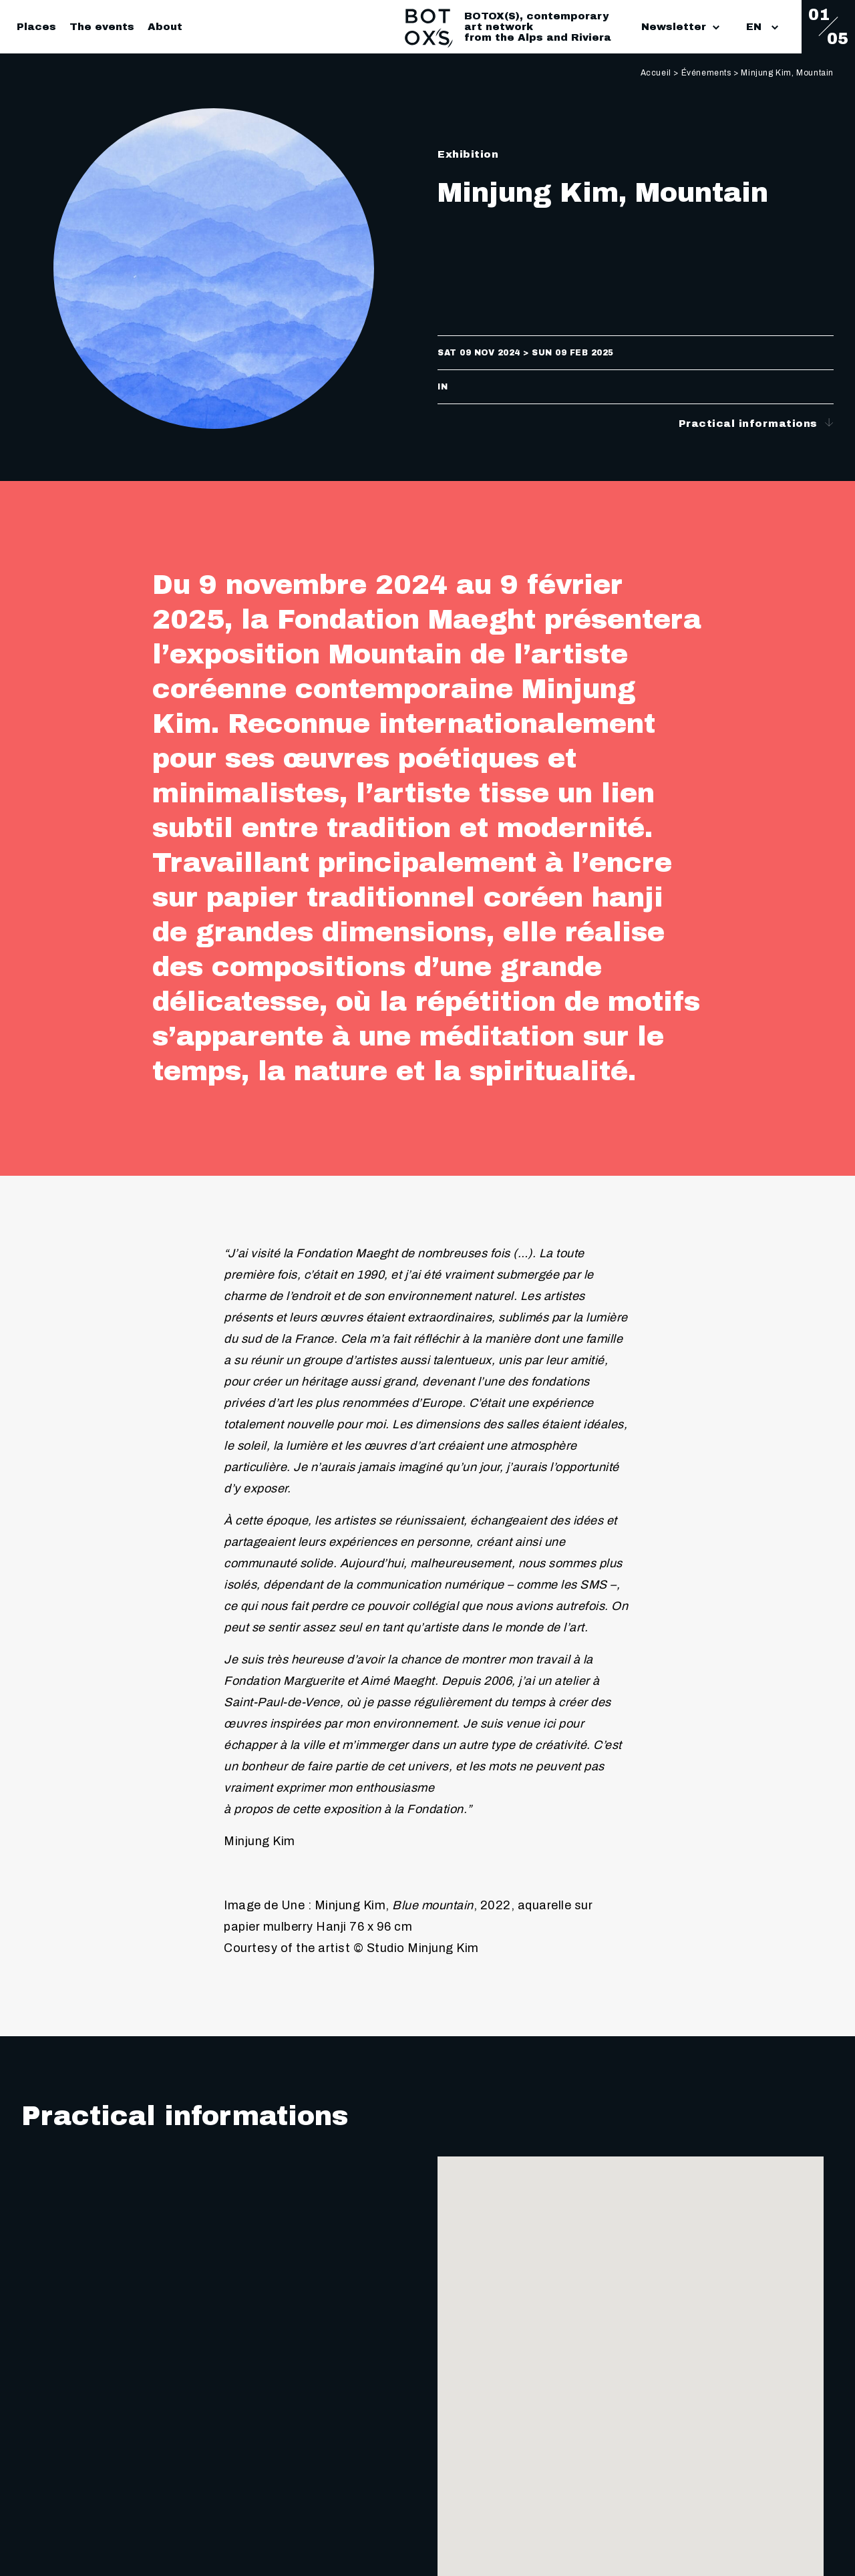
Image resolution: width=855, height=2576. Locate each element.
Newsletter (680, 26)
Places (36, 26)
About (165, 26)
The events (101, 26)
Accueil (656, 72)
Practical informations (756, 423)
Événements (706, 72)
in (443, 386)
